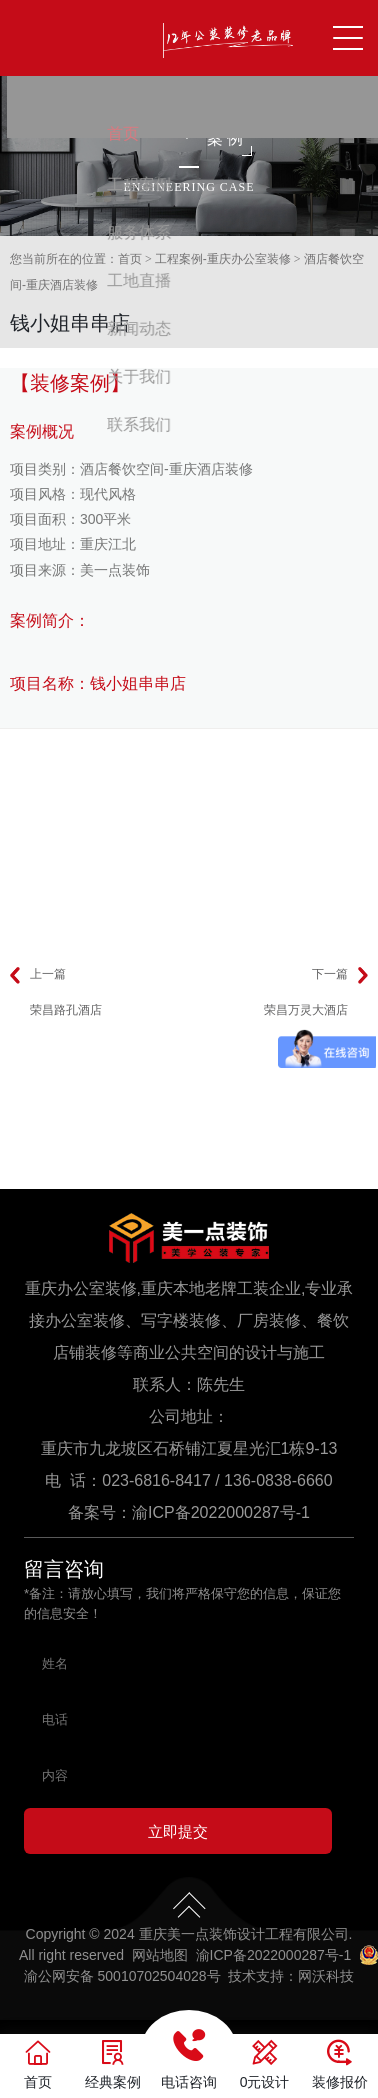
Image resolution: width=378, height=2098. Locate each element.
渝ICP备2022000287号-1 (221, 1512)
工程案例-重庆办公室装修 (223, 259)
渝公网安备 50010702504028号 (122, 1982)
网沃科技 (326, 1982)
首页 (130, 259)
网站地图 (160, 1961)
